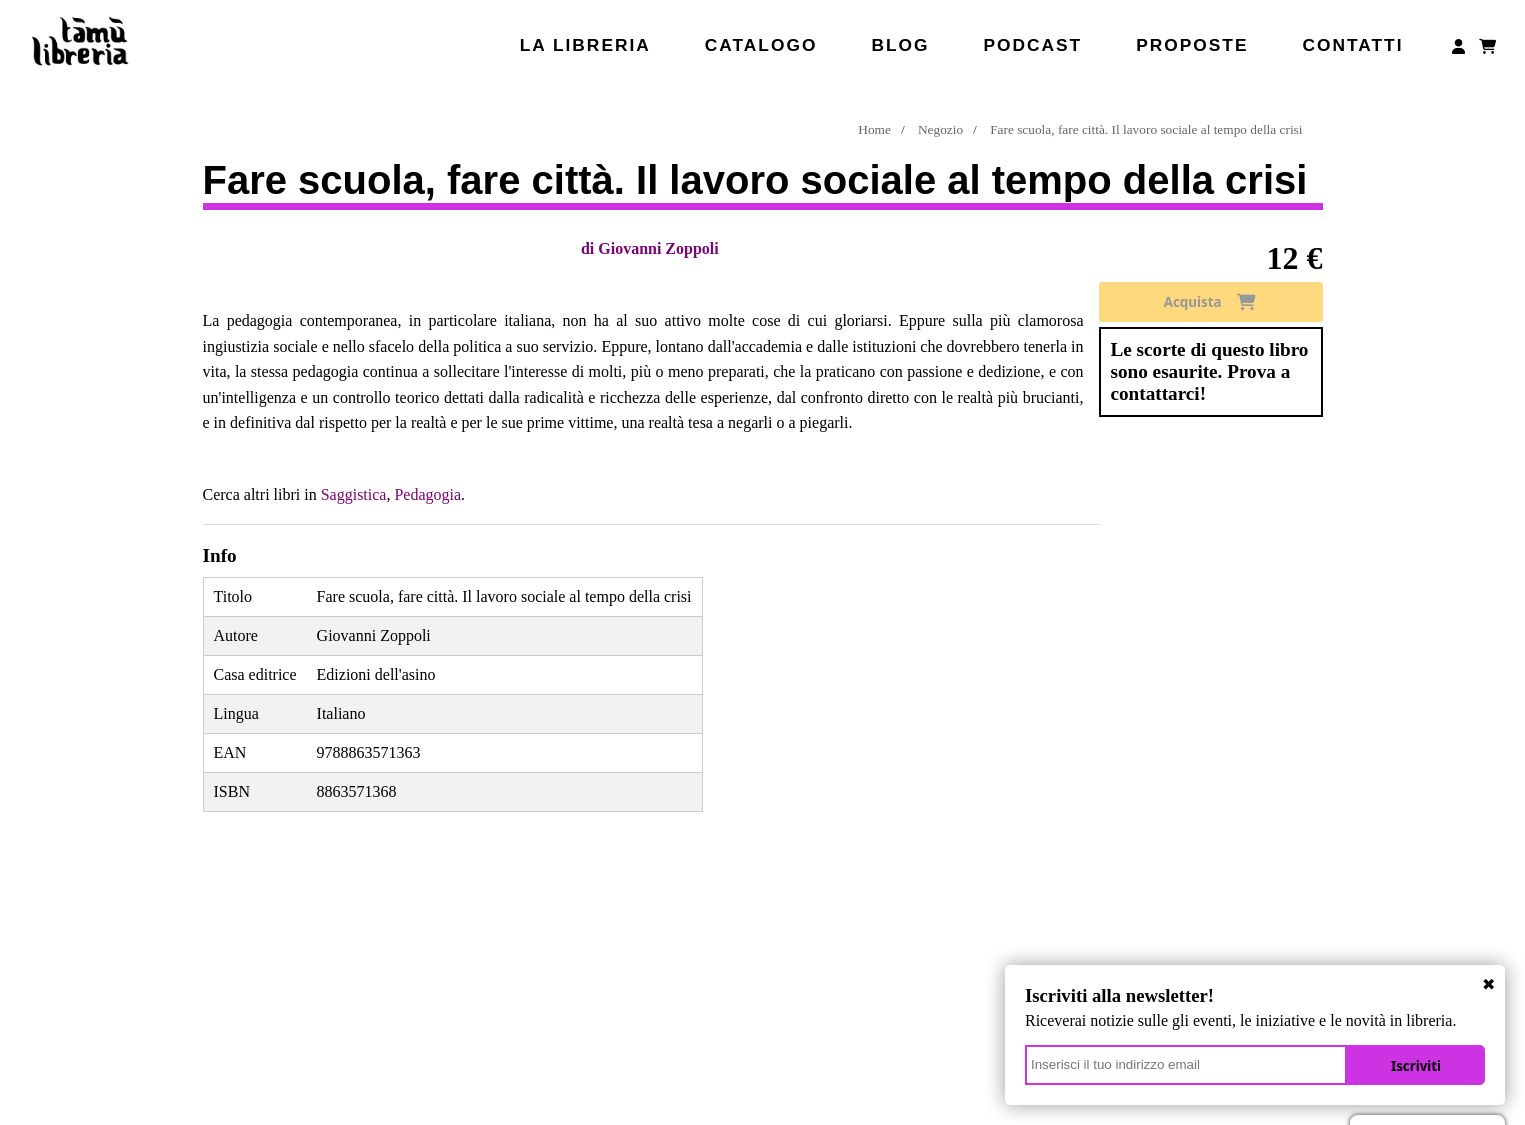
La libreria (585, 45)
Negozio (940, 129)
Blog (900, 45)
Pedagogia (427, 494)
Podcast (1032, 45)
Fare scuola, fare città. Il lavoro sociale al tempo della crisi (1146, 129)
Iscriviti (1416, 1066)
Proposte (1192, 45)
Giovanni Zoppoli (658, 248)
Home (874, 129)
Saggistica (354, 494)
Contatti (1352, 45)
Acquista (1210, 302)
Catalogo (761, 45)
